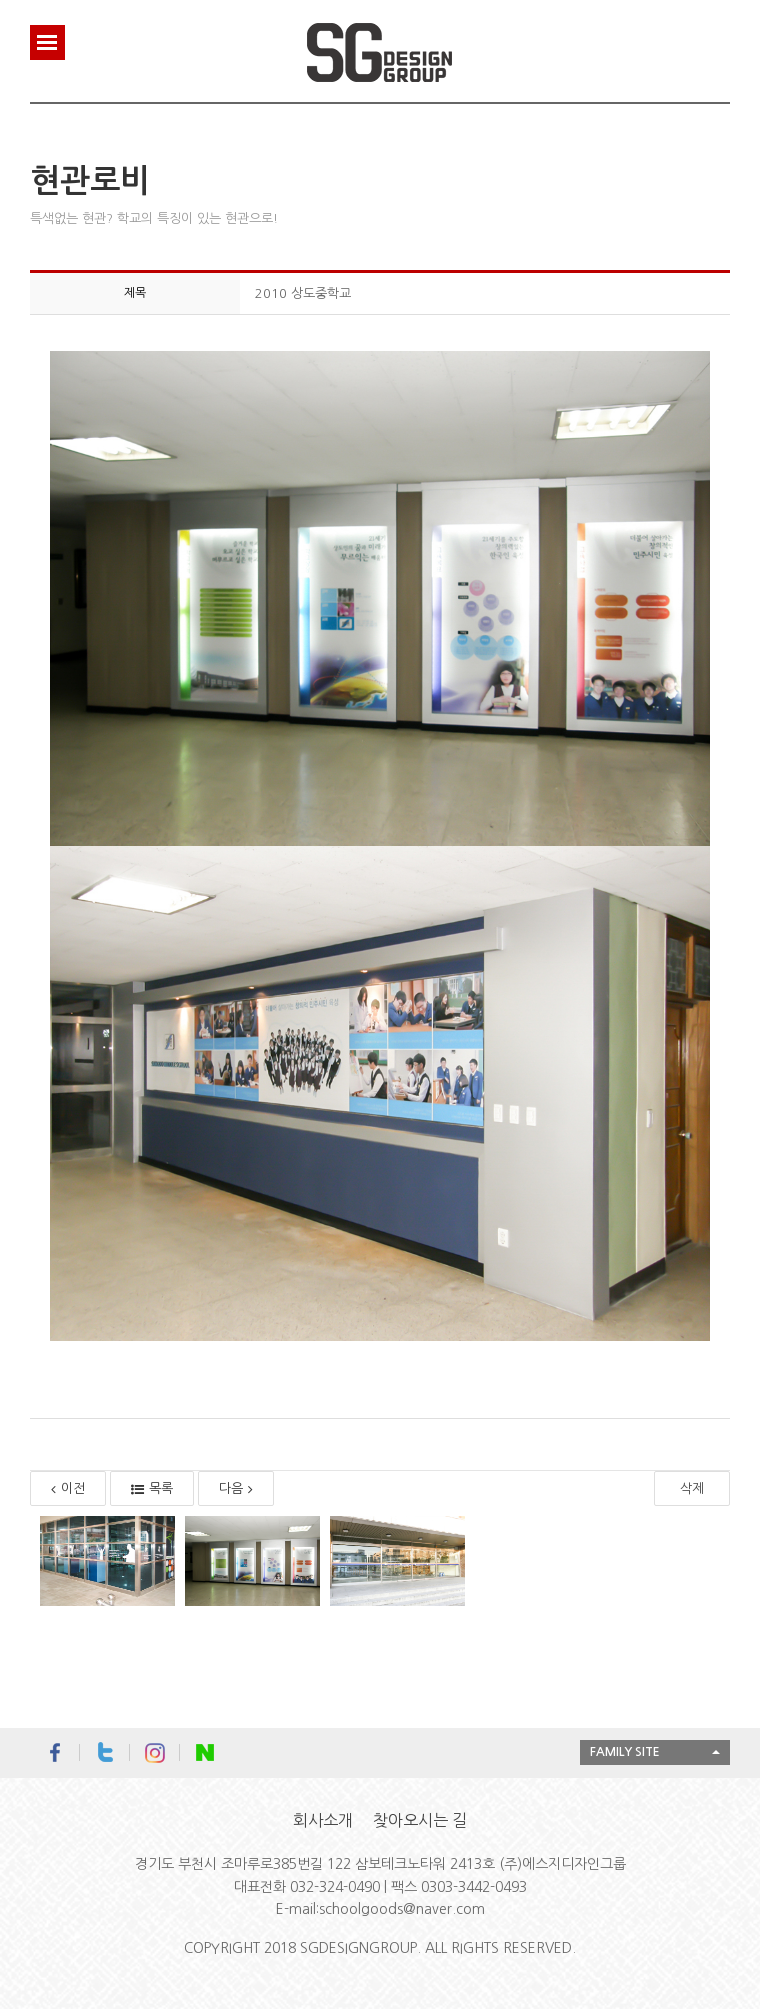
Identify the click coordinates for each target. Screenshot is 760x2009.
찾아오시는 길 (420, 1820)
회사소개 (323, 1820)
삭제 (692, 1488)
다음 (236, 1489)
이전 (68, 1489)
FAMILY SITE (625, 1752)
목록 (152, 1489)
